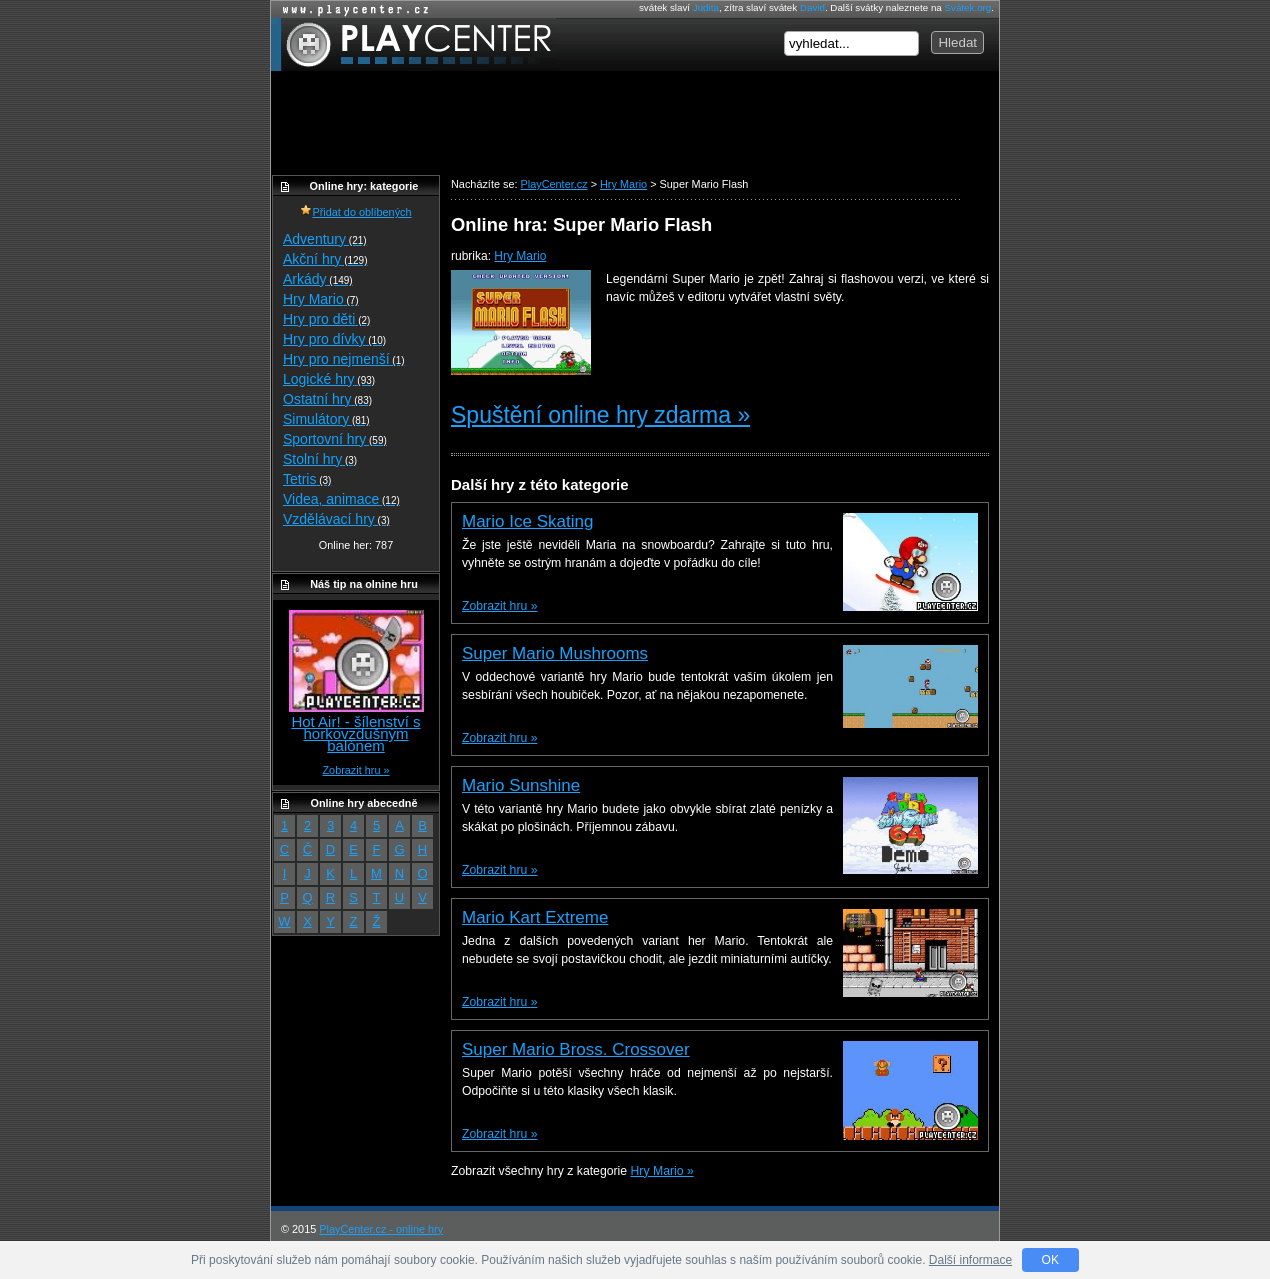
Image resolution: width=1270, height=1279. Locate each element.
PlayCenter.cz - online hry (381, 1229)
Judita (706, 7)
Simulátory (326, 419)
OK (1050, 1260)
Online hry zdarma (351, 9)
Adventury (325, 239)
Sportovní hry (335, 439)
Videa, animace (341, 499)
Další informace (970, 1260)
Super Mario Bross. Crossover (576, 1049)
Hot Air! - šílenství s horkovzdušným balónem (355, 733)
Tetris (307, 479)
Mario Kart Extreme (535, 917)
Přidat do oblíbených (355, 212)
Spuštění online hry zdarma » (600, 415)
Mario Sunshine (521, 785)
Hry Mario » (662, 1171)
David (812, 7)
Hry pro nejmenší (344, 359)
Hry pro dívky (334, 339)
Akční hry (325, 259)
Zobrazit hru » (499, 606)
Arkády (318, 279)
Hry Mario (520, 256)
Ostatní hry (327, 399)
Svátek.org (968, 7)
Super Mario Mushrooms (555, 653)
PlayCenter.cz (413, 44)
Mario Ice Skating (527, 521)
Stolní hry (320, 459)
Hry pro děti (326, 319)
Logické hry (329, 379)
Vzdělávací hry (336, 519)
